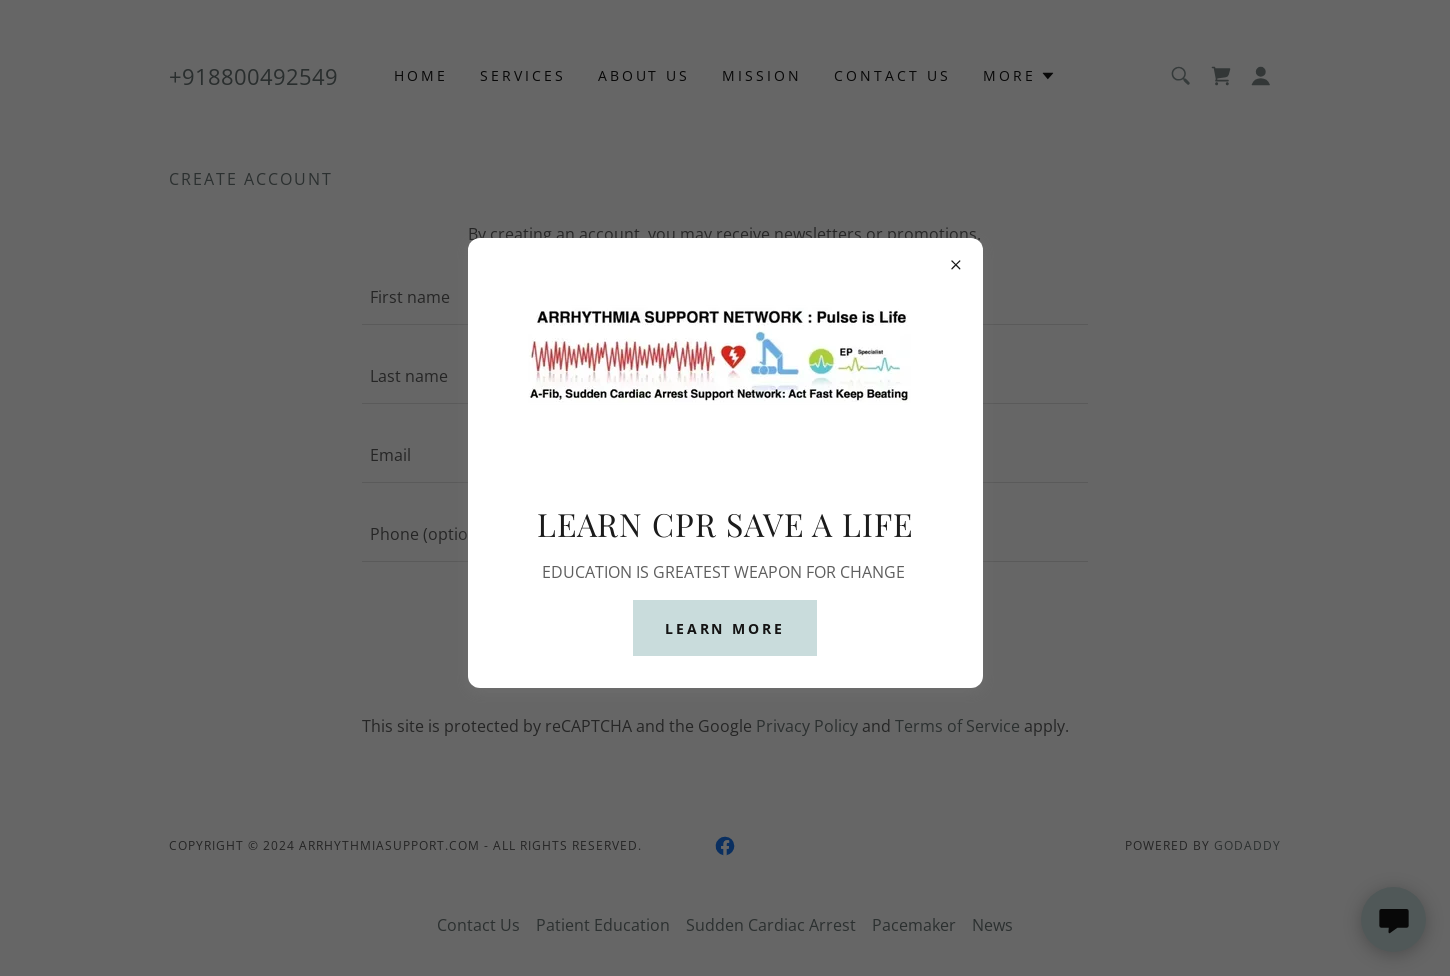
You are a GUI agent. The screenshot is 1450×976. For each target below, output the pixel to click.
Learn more (725, 628)
